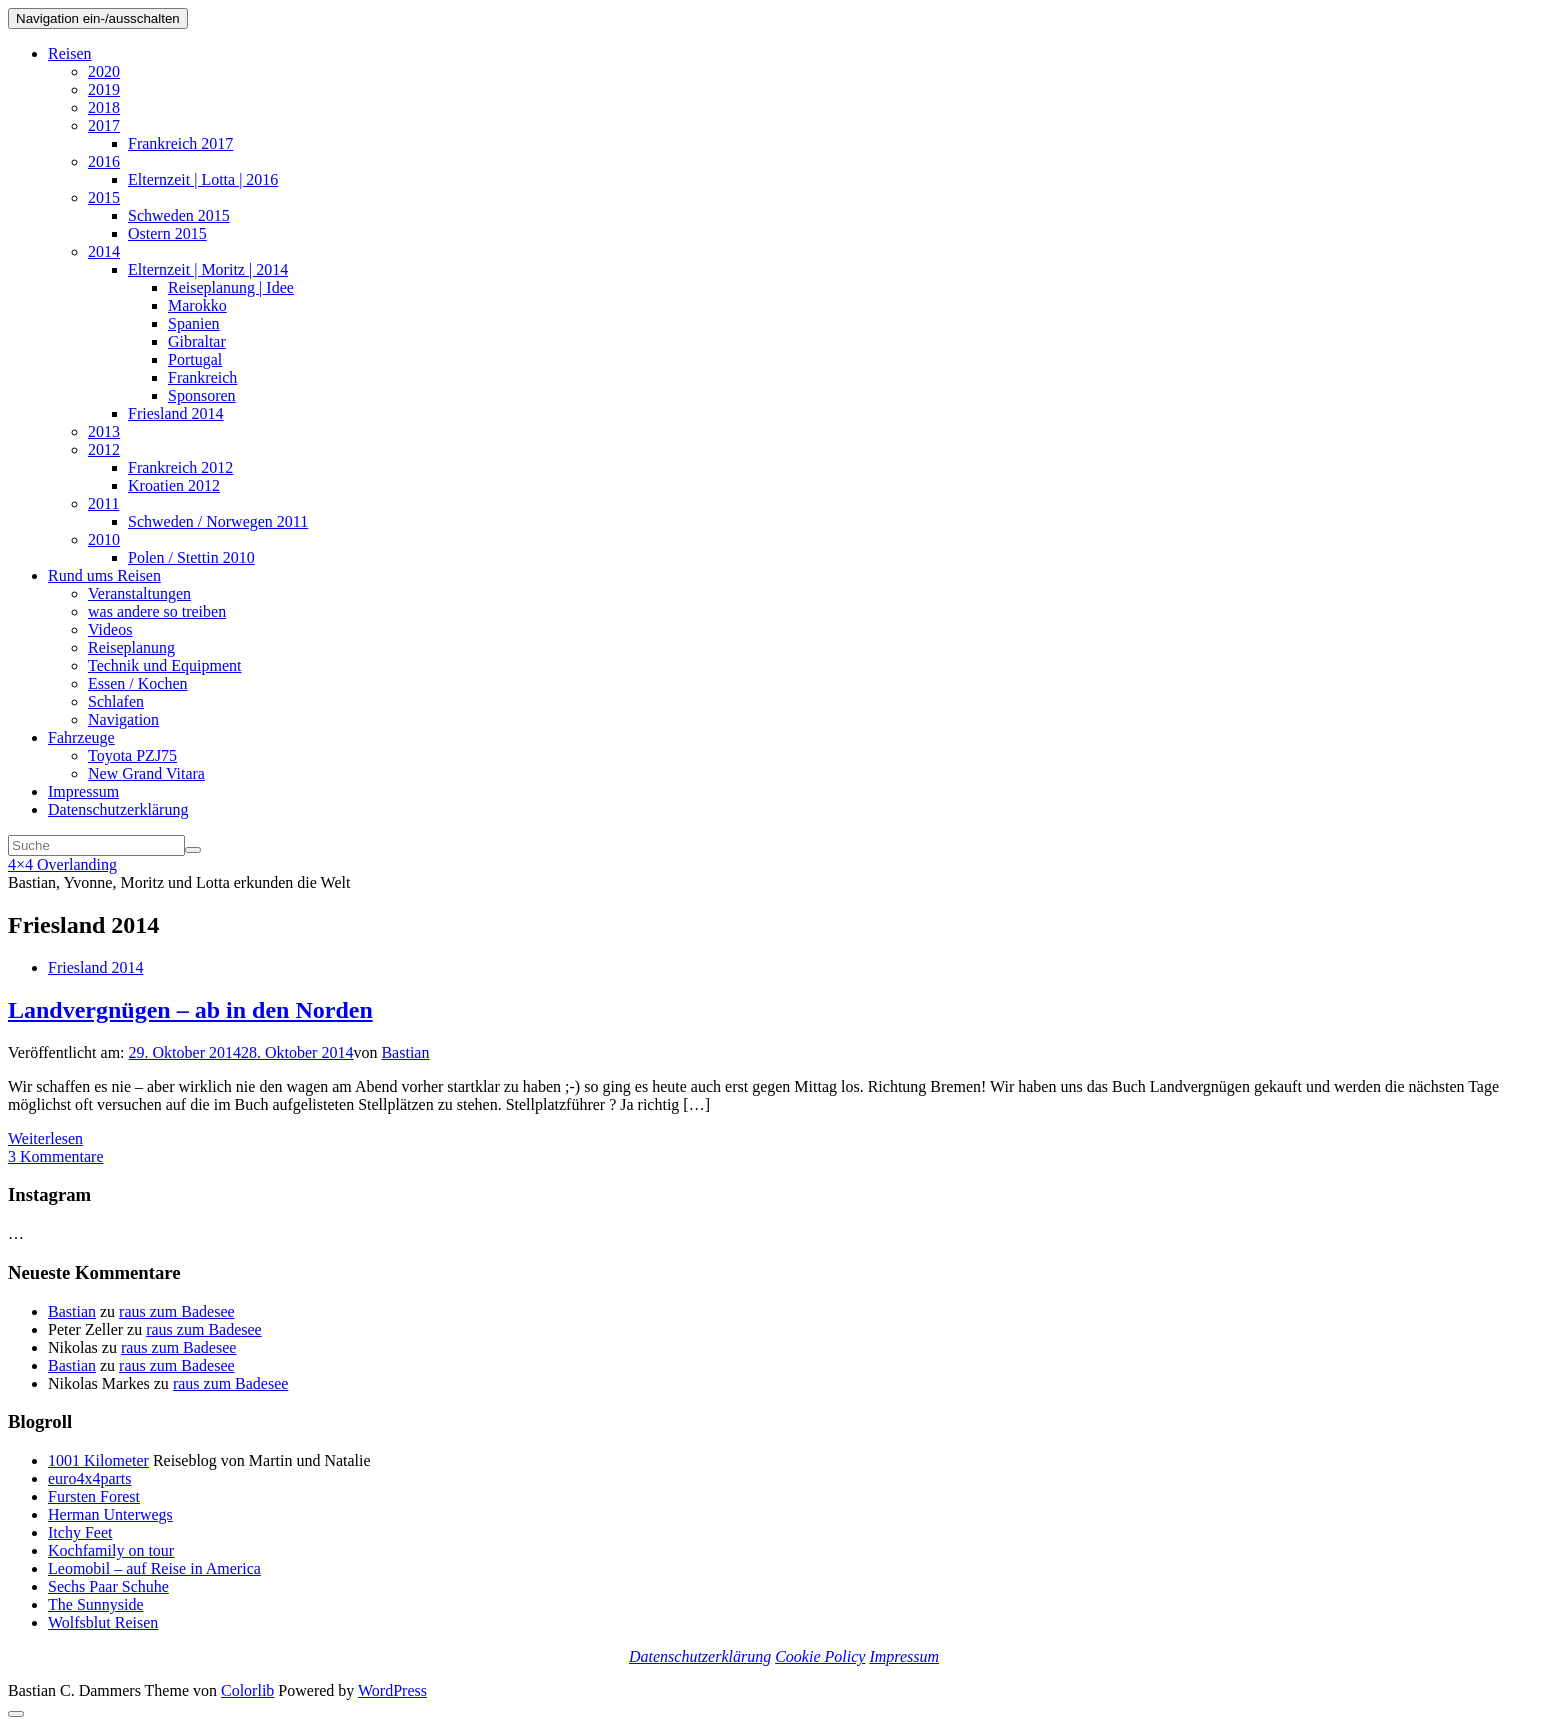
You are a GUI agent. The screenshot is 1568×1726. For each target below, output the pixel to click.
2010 (104, 539)
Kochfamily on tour (111, 1550)
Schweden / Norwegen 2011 (218, 521)
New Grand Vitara (146, 773)
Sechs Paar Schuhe (108, 1586)
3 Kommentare (56, 1156)
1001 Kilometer (98, 1460)
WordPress (392, 1690)
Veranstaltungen (139, 593)
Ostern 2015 (167, 233)
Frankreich (202, 377)
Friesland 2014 (176, 413)
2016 (104, 161)
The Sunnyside (96, 1604)
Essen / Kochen (138, 683)
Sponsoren (202, 395)
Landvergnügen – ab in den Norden (190, 1010)
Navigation (123, 719)
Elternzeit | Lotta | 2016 (203, 179)
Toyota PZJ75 (132, 755)
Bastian (405, 1052)
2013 (104, 431)
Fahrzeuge (81, 737)
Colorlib (247, 1690)
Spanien (194, 323)
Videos (110, 629)
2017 (104, 125)
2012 (104, 449)
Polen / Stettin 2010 (191, 557)
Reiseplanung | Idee (231, 287)
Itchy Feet (80, 1532)
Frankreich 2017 (180, 143)
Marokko (197, 305)
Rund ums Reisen (104, 575)
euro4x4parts (90, 1478)
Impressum (83, 791)
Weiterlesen (45, 1138)
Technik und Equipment (165, 665)
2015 (104, 197)
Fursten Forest (94, 1496)
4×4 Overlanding (62, 864)
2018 (104, 107)
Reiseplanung (131, 647)
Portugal (195, 359)
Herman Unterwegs (110, 1514)
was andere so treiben (157, 611)
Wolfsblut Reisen (103, 1622)
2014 (104, 251)
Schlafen (116, 701)
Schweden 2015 (179, 215)
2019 (104, 89)
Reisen (70, 53)
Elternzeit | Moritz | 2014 (208, 269)
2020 (104, 71)
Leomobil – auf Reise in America (154, 1568)
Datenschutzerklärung (118, 809)
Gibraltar (197, 341)
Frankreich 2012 (180, 467)
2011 (103, 503)
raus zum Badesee (177, 1311)
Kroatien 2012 (174, 485)
